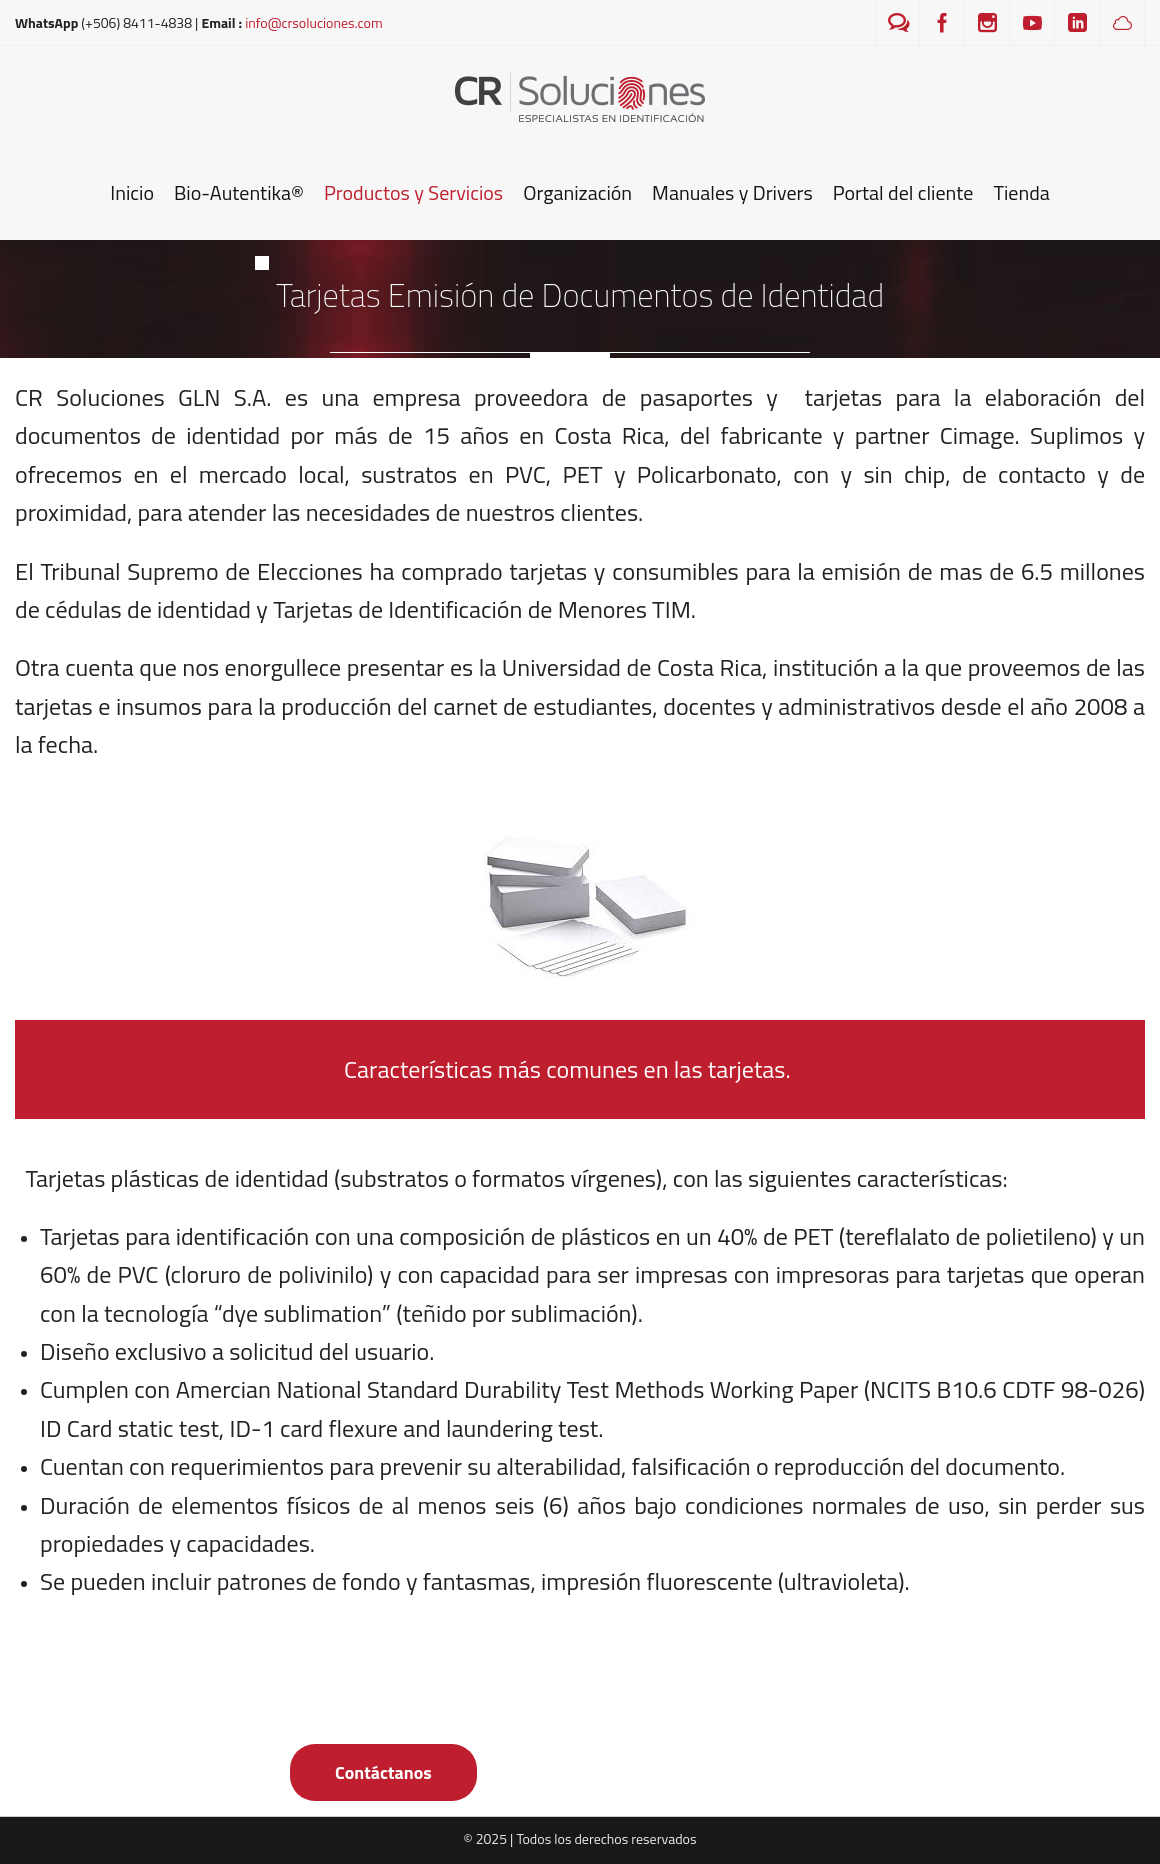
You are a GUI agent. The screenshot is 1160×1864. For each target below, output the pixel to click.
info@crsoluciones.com (313, 22)
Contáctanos (383, 1772)
